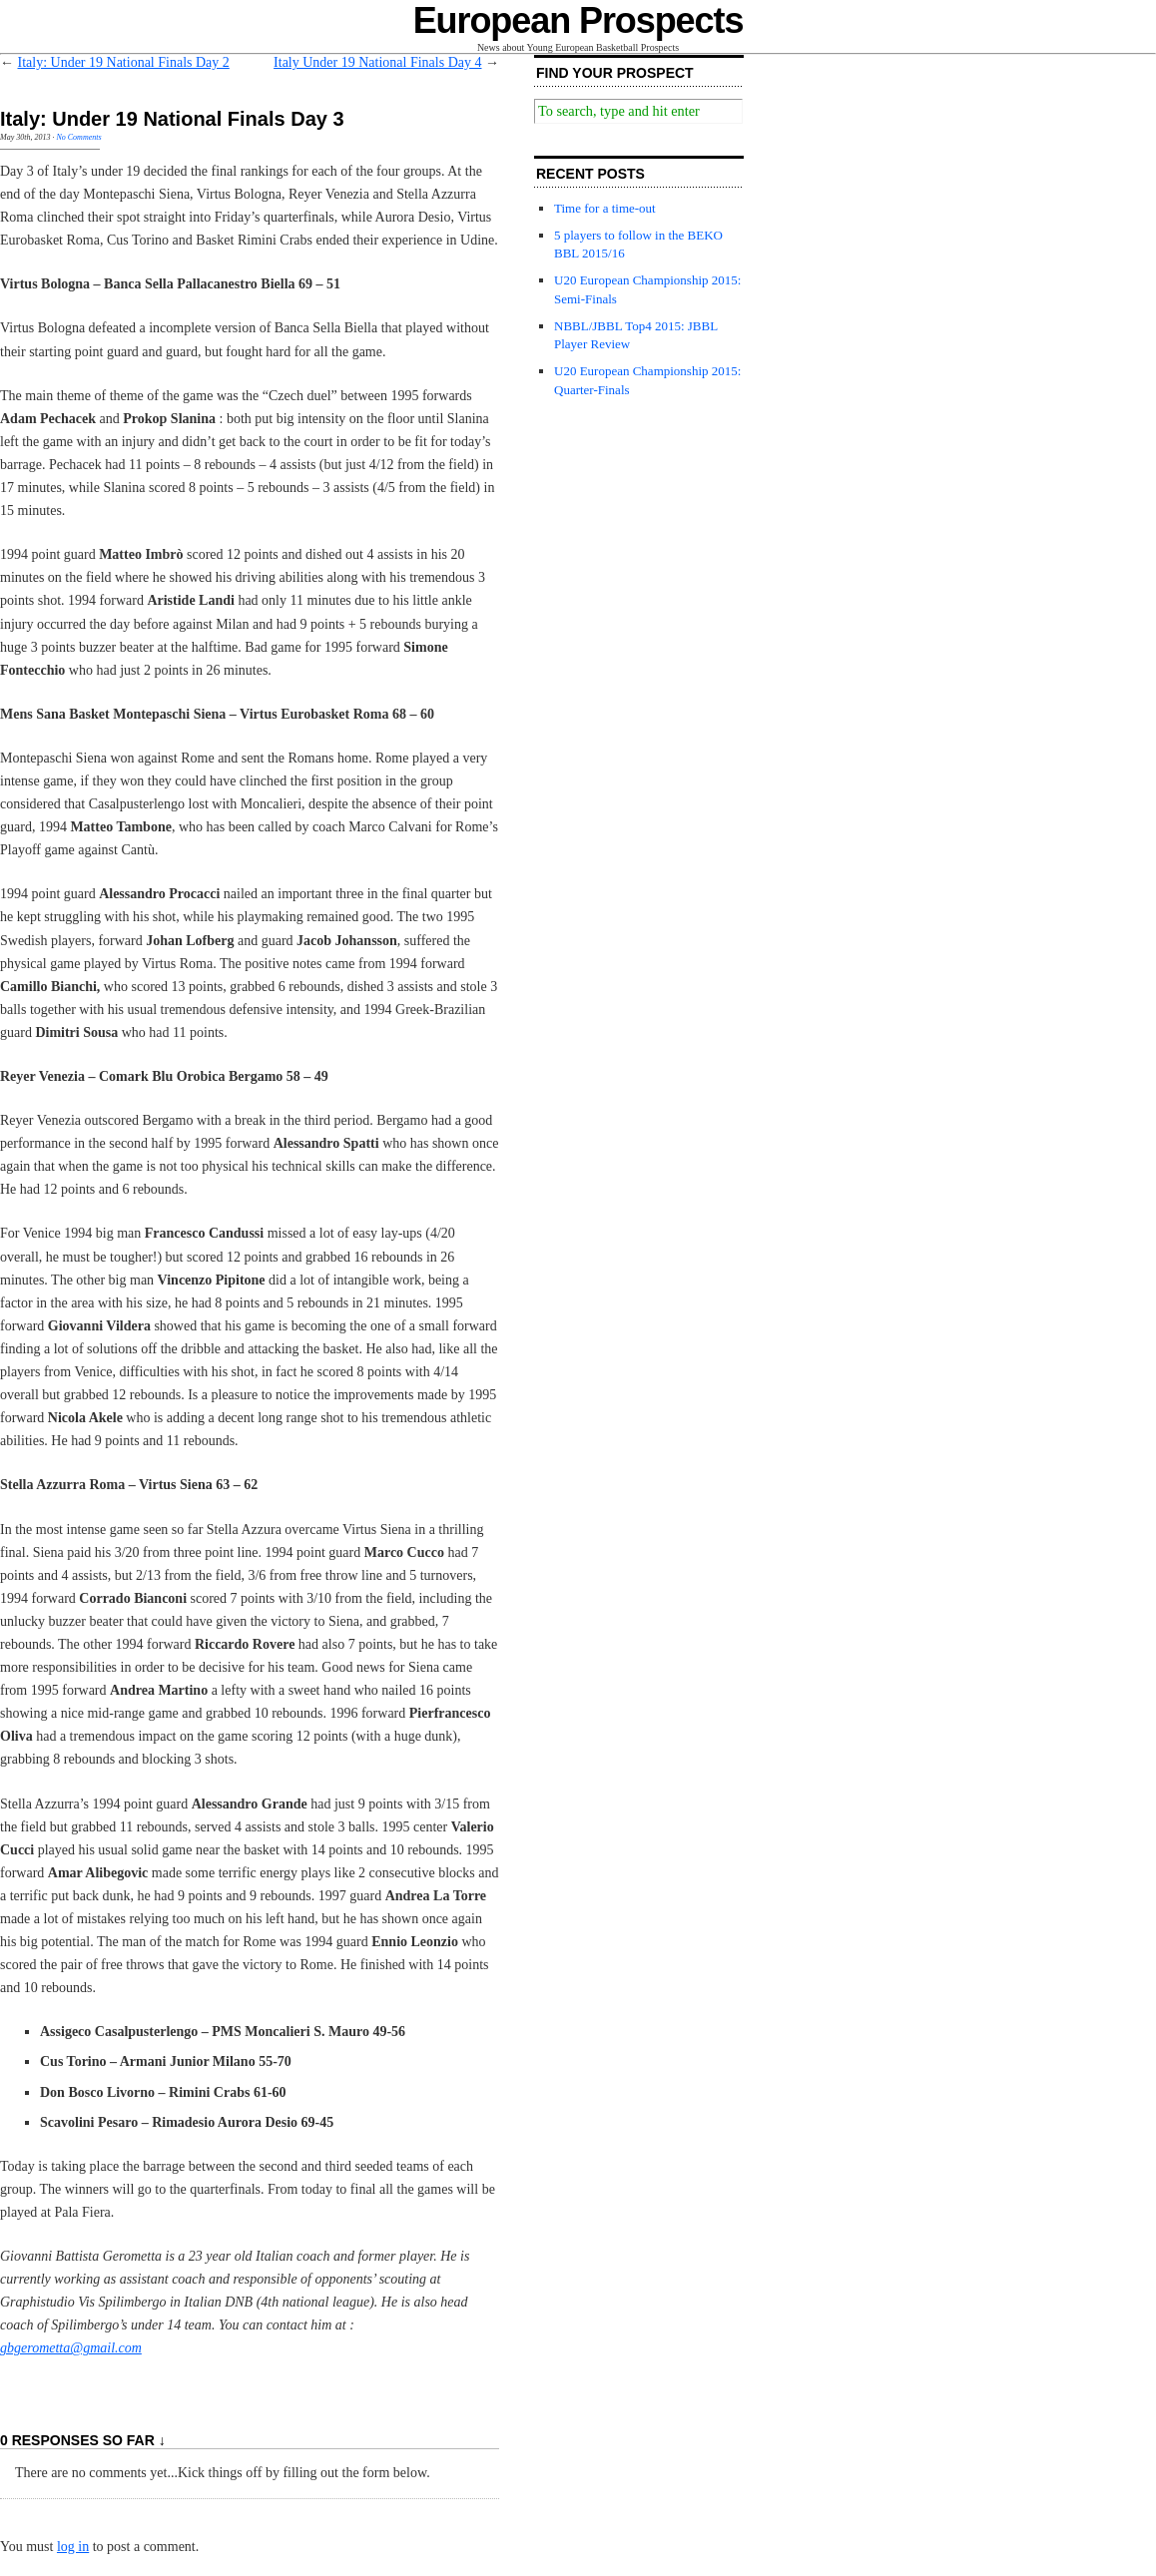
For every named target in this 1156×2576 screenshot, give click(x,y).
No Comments (78, 137)
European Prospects (578, 20)
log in (73, 2546)
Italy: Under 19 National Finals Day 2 (124, 62)
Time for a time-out (605, 208)
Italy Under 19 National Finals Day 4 (377, 62)
